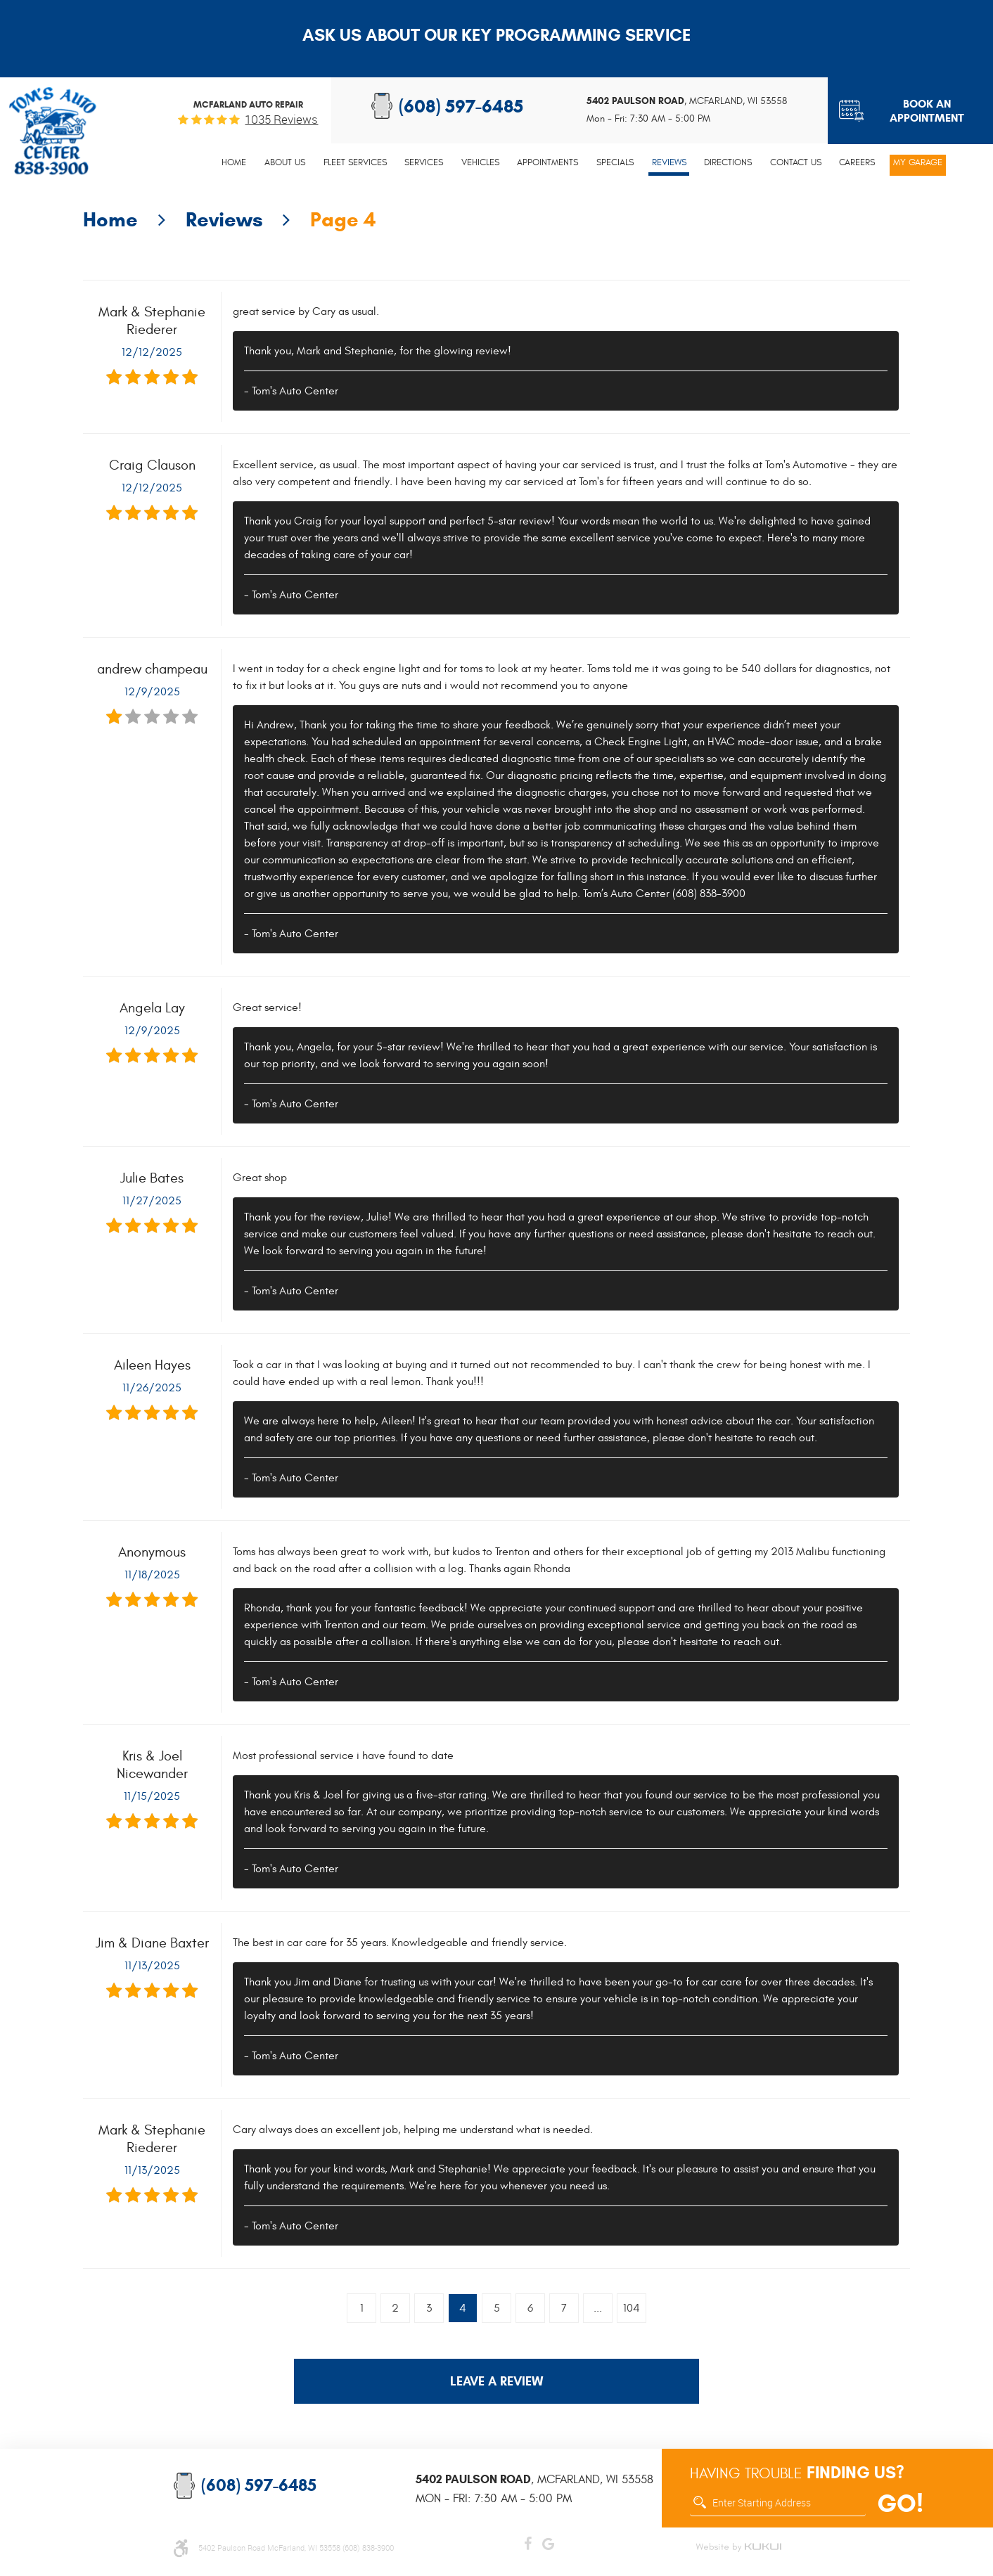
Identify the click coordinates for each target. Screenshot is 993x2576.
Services (423, 162)
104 (631, 2308)
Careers (857, 162)
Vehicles (480, 162)
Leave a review (496, 2381)
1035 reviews (281, 119)
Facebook (528, 2541)
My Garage (917, 162)
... (598, 2308)
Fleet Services (355, 162)
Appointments (547, 162)
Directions (728, 162)
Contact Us (795, 162)
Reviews (669, 162)
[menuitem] (234, 164)
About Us (284, 162)
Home (234, 162)
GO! (900, 2503)
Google (548, 2541)
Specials (615, 162)
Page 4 (343, 219)
